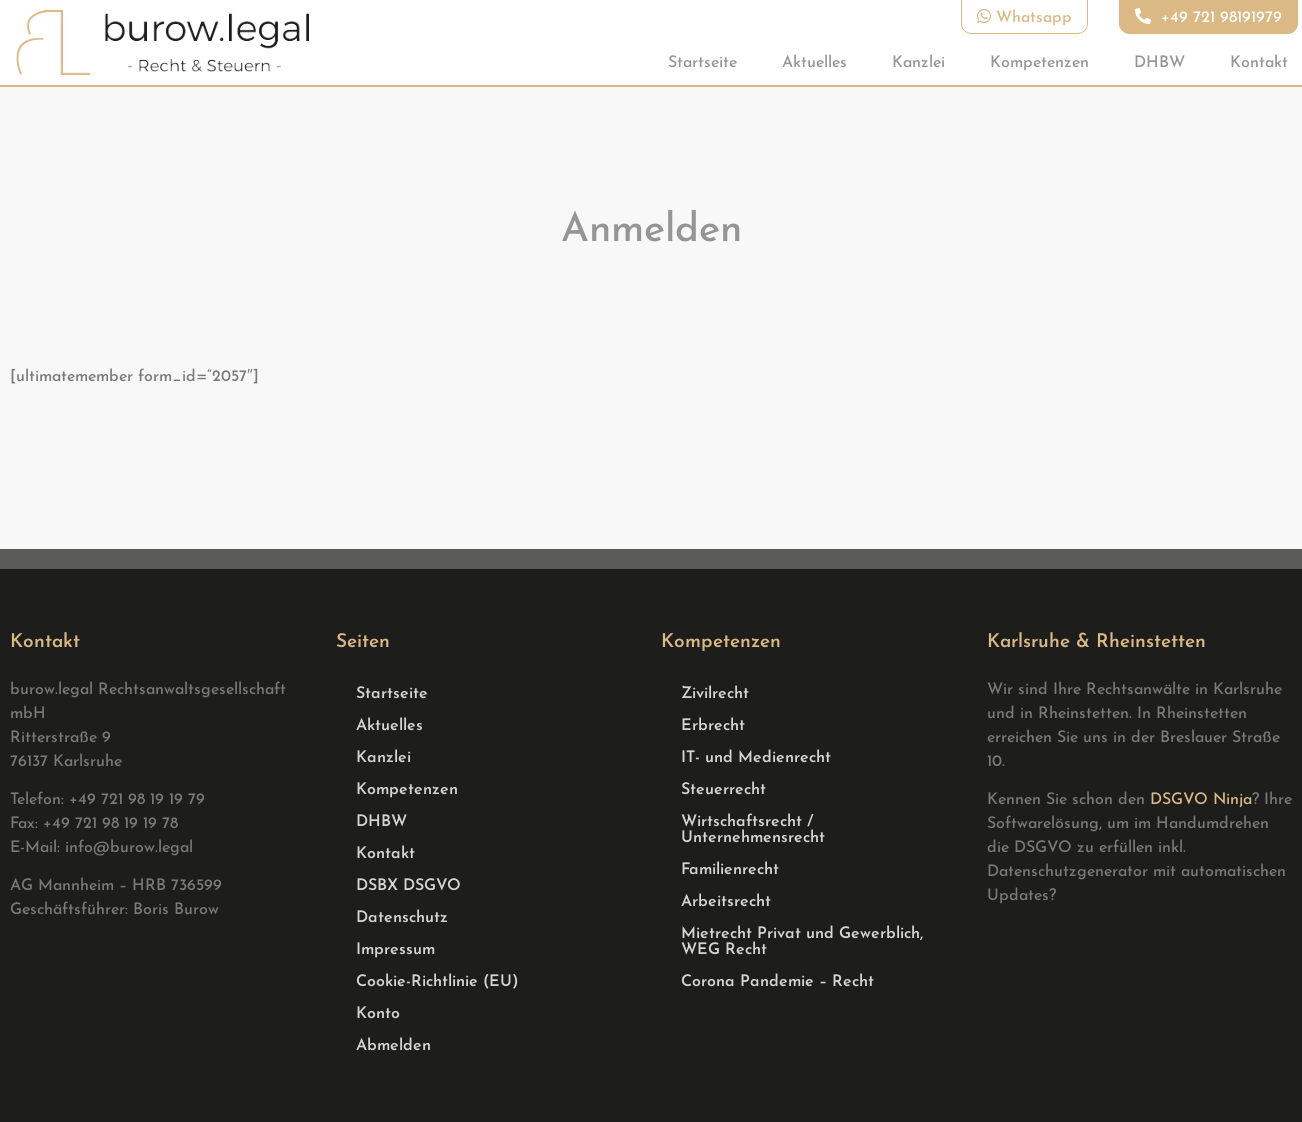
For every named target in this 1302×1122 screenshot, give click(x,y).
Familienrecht (730, 870)
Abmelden (393, 1046)
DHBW (1159, 63)
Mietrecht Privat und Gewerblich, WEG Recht (802, 942)
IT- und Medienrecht (756, 758)
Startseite (702, 63)
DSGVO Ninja (1201, 800)
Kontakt (1259, 63)
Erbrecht (713, 726)
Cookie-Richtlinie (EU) (437, 982)
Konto (378, 1014)
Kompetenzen (1039, 63)
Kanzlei (918, 63)
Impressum (395, 950)
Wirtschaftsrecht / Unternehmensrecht (753, 830)
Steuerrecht (723, 790)
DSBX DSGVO (408, 886)
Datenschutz (402, 918)
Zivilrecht (715, 694)
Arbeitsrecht (726, 902)
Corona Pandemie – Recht (777, 982)
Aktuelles (814, 63)
